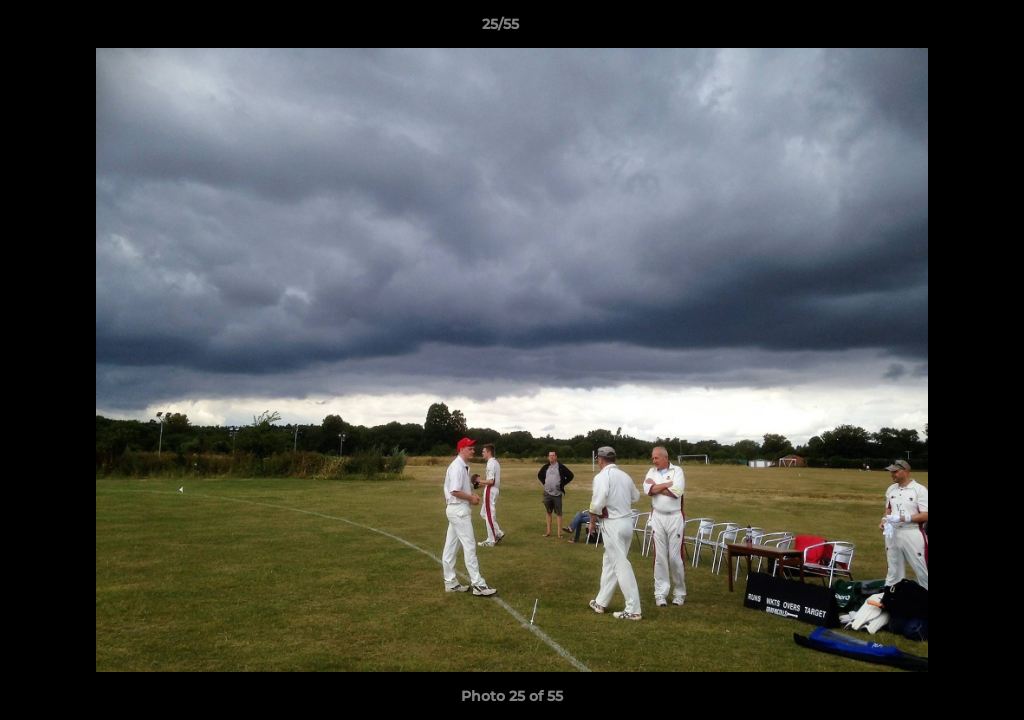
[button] (940, 29)
